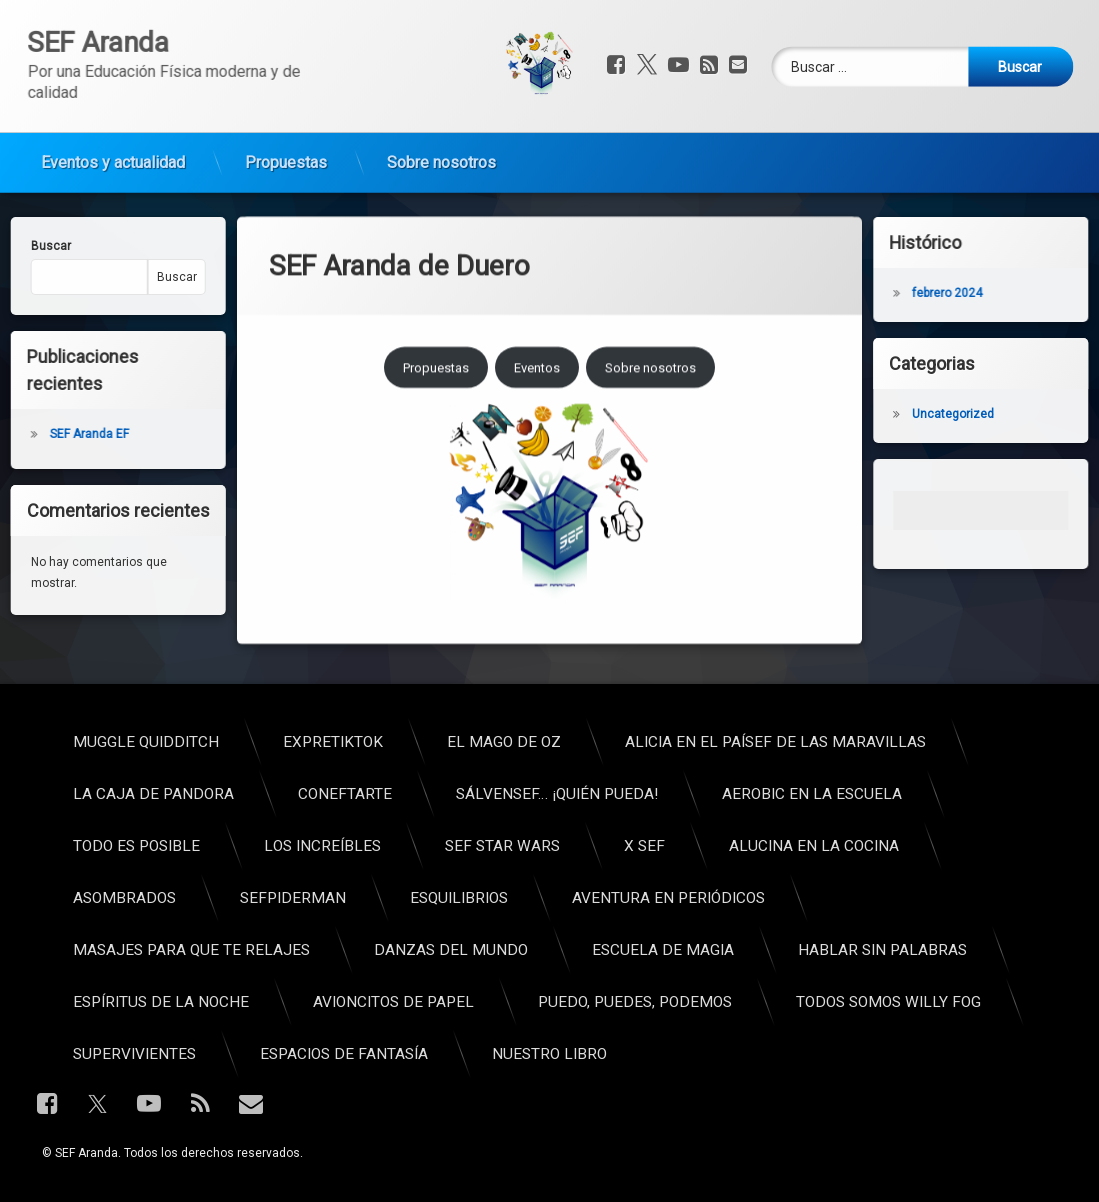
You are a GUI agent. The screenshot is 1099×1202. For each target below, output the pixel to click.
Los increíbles (801, 846)
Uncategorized (1003, 414)
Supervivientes (613, 1054)
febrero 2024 (997, 293)
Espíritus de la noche (640, 1002)
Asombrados (603, 898)
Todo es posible (615, 846)
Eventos (537, 267)
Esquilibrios (938, 898)
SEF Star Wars (981, 846)
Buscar (127, 277)
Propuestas (286, 117)
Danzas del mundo (930, 950)
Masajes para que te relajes (670, 950)
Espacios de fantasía (823, 1054)
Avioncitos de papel (872, 1002)
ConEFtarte (824, 794)
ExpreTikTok (812, 742)
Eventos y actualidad (113, 117)
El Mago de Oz (983, 742)
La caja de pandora (632, 794)
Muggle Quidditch (625, 742)
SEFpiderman (772, 898)
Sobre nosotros (441, 117)
